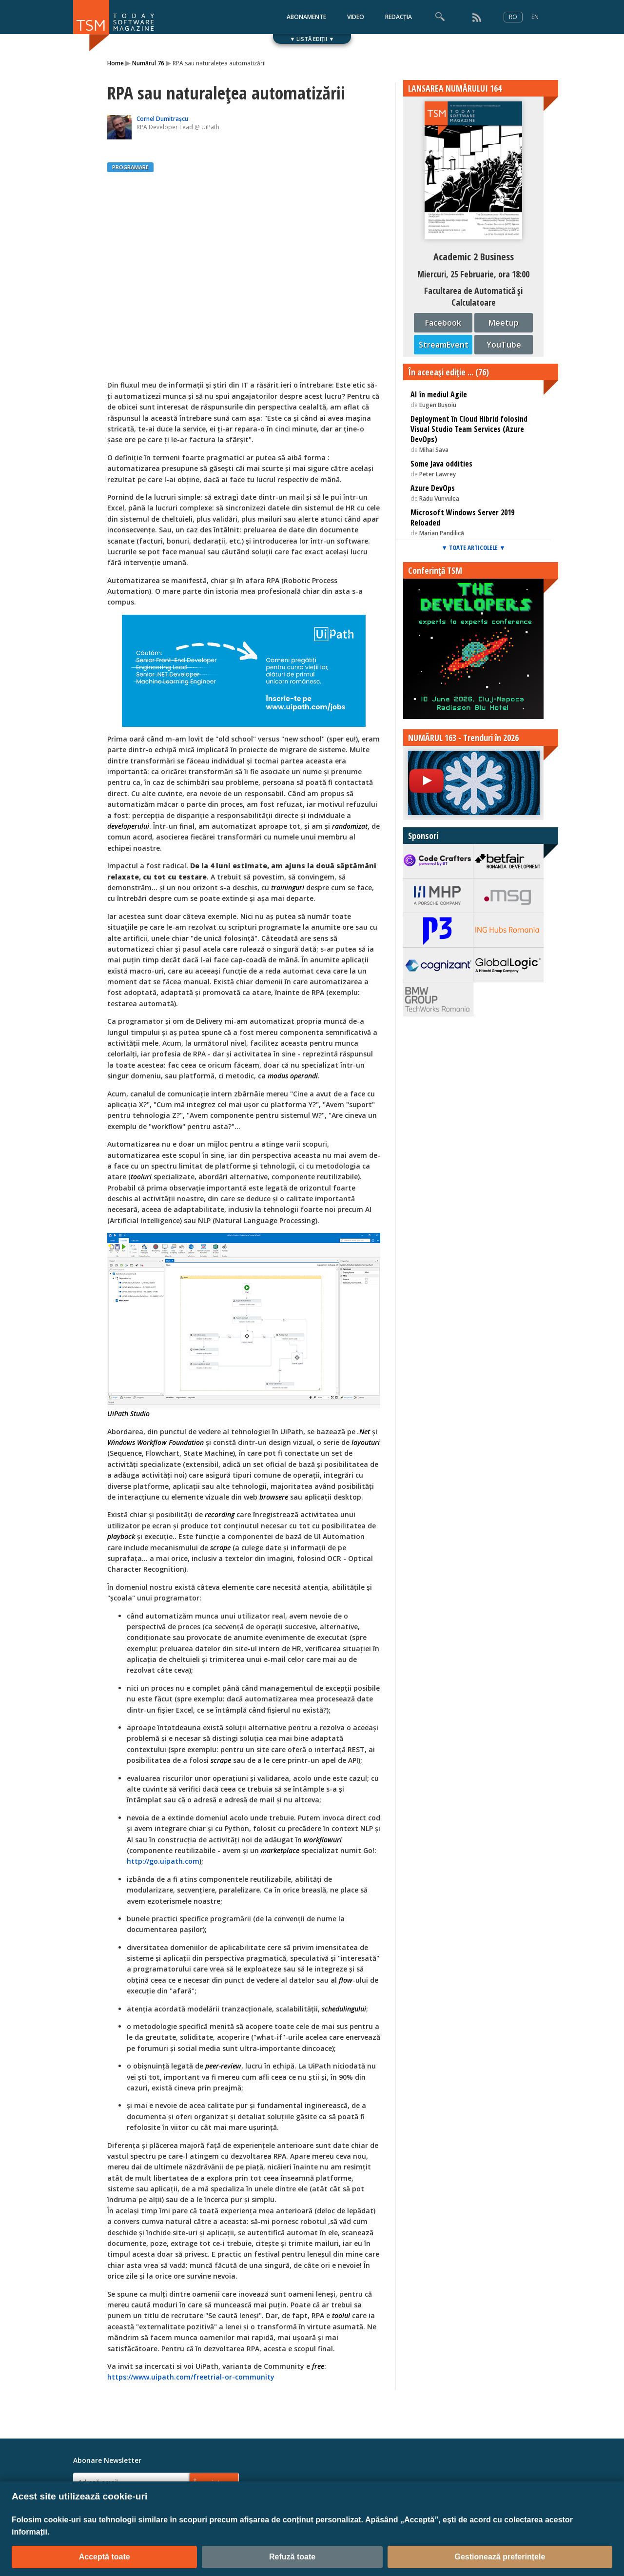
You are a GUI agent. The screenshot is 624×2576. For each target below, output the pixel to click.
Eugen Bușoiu (437, 405)
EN (535, 17)
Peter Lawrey (437, 474)
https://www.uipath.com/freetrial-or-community (190, 2376)
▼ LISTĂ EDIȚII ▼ (312, 38)
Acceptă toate (104, 2557)
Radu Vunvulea (439, 498)
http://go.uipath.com (163, 1861)
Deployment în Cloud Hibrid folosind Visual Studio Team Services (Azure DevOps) (468, 429)
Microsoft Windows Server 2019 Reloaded (462, 517)
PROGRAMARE (130, 167)
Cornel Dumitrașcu (162, 119)
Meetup (503, 322)
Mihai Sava (433, 450)
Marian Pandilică (441, 533)
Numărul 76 (148, 63)
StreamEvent (443, 344)
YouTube (504, 344)
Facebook (443, 322)
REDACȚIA (398, 17)
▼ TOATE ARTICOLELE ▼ (473, 547)
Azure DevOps (432, 488)
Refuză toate (292, 2557)
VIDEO (355, 17)
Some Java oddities (441, 463)
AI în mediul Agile (438, 394)
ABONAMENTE (306, 17)
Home (115, 63)
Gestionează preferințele (499, 2557)
